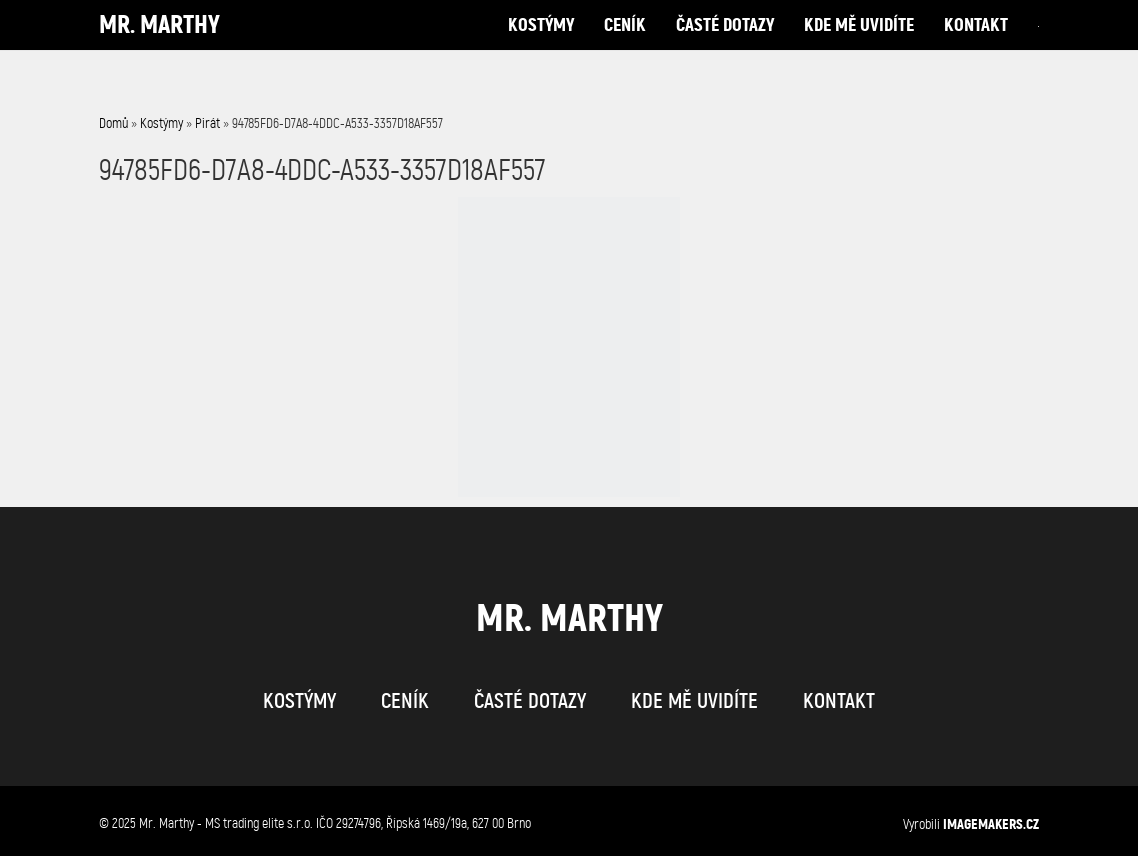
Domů (113, 123)
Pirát (207, 123)
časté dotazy (725, 44)
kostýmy (541, 44)
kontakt (976, 44)
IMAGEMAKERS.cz (991, 824)
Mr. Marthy (159, 44)
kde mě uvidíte (859, 44)
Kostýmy (161, 123)
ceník (625, 44)
